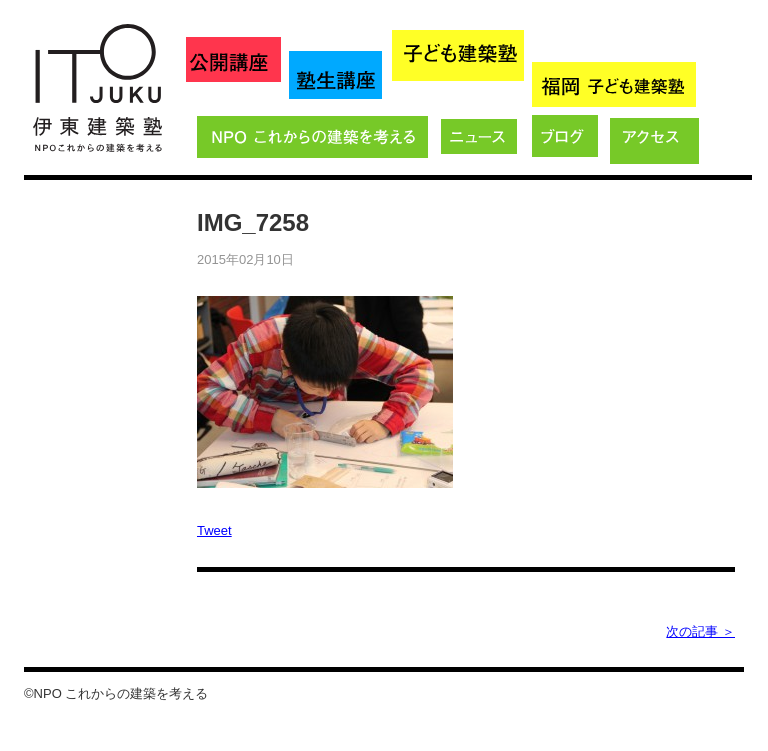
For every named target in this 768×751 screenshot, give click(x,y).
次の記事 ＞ (700, 631)
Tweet (214, 530)
